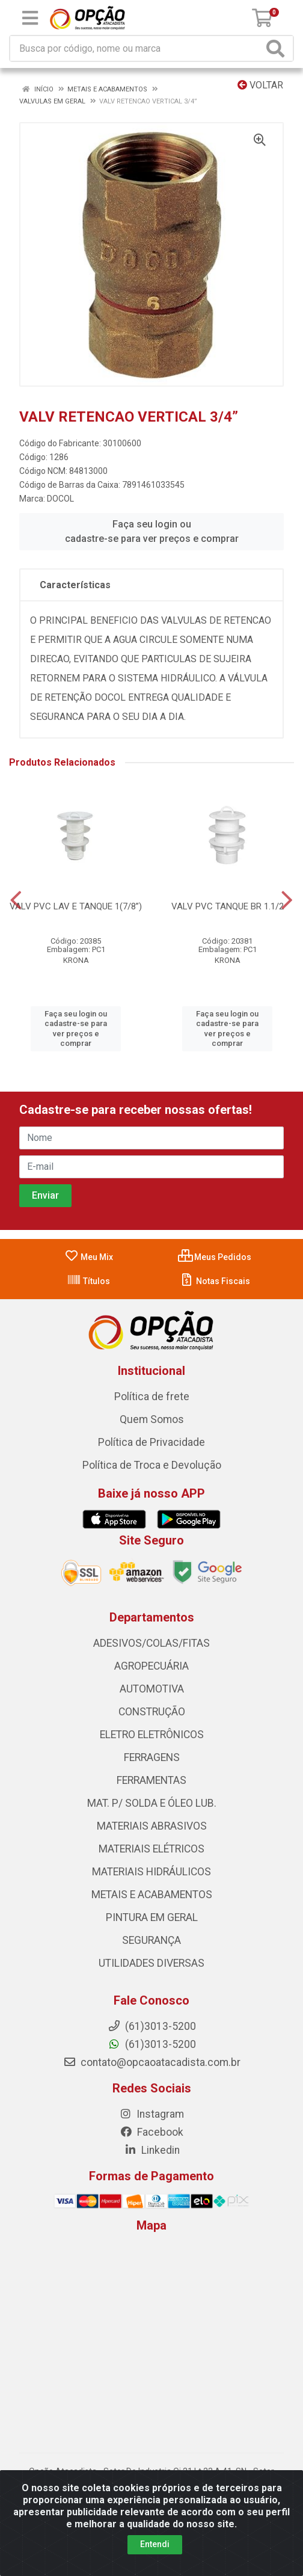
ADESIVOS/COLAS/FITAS (151, 1643)
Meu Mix (88, 1257)
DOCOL (60, 498)
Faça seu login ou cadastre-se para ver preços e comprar (152, 531)
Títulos (88, 1281)
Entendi (155, 2544)
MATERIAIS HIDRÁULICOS (151, 1872)
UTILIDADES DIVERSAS (151, 1963)
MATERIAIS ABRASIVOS (152, 1826)
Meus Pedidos (214, 1257)
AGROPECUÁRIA (151, 1666)
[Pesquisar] (278, 48)
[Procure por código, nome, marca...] (136, 48)
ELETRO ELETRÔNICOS (152, 1735)
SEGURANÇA (151, 1940)
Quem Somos (152, 1419)
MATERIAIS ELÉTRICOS (151, 1849)
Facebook (151, 2132)
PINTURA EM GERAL (152, 1917)
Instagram (151, 2114)
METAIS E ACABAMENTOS (151, 1895)
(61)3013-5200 (152, 2044)
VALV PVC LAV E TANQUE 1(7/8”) (76, 906)
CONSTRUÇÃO (151, 1712)
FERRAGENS (152, 1757)
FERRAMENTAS (151, 1780)
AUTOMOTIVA (152, 1689)
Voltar (260, 85)
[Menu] (30, 18)
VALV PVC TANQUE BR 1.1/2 (227, 906)
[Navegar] (16, 900)
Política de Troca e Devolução (151, 1465)
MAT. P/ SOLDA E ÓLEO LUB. (151, 1803)
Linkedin (152, 2150)
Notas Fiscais (215, 1281)
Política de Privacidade (151, 1442)
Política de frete (151, 1397)
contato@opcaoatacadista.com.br (151, 2062)
